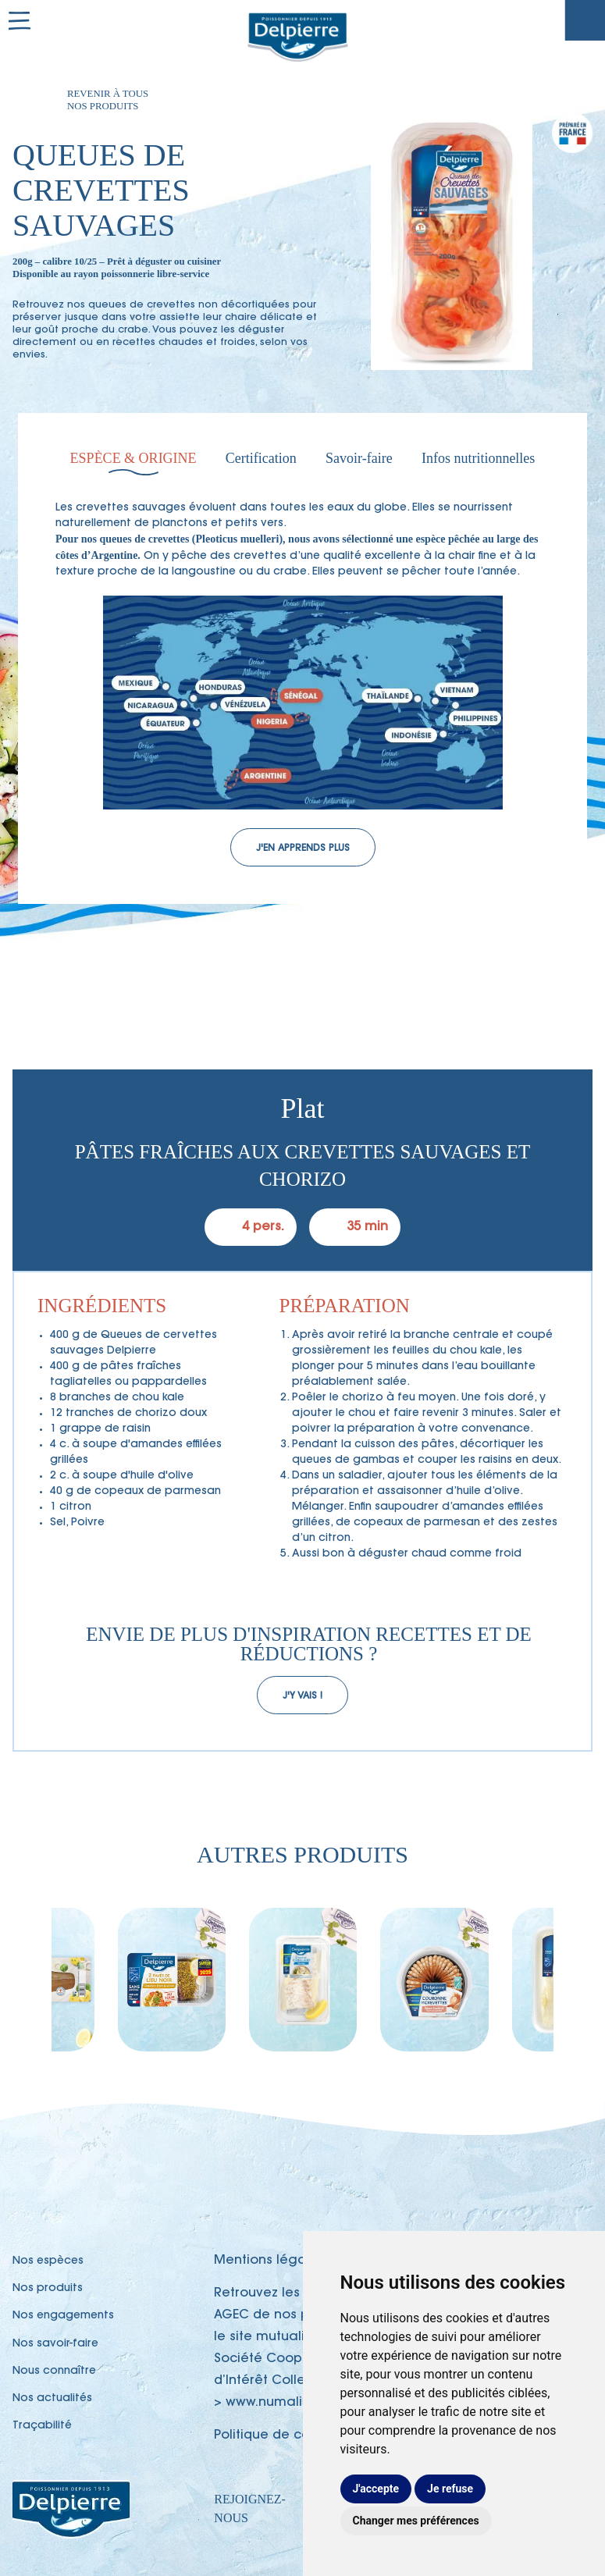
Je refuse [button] (450, 2488)
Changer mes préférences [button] (416, 2520)
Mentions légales (269, 2260)
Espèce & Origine (133, 458)
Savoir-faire (359, 458)
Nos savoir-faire (55, 2344)
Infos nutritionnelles (478, 458)
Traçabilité (584, 20)
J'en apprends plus (303, 848)
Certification (261, 458)
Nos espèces (48, 2261)
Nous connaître (54, 2371)
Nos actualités (52, 2398)
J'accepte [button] (376, 2488)
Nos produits (47, 2288)
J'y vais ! (302, 1696)
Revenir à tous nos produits (107, 100)
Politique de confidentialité (300, 2435)
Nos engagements (63, 2316)
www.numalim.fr (276, 2402)
